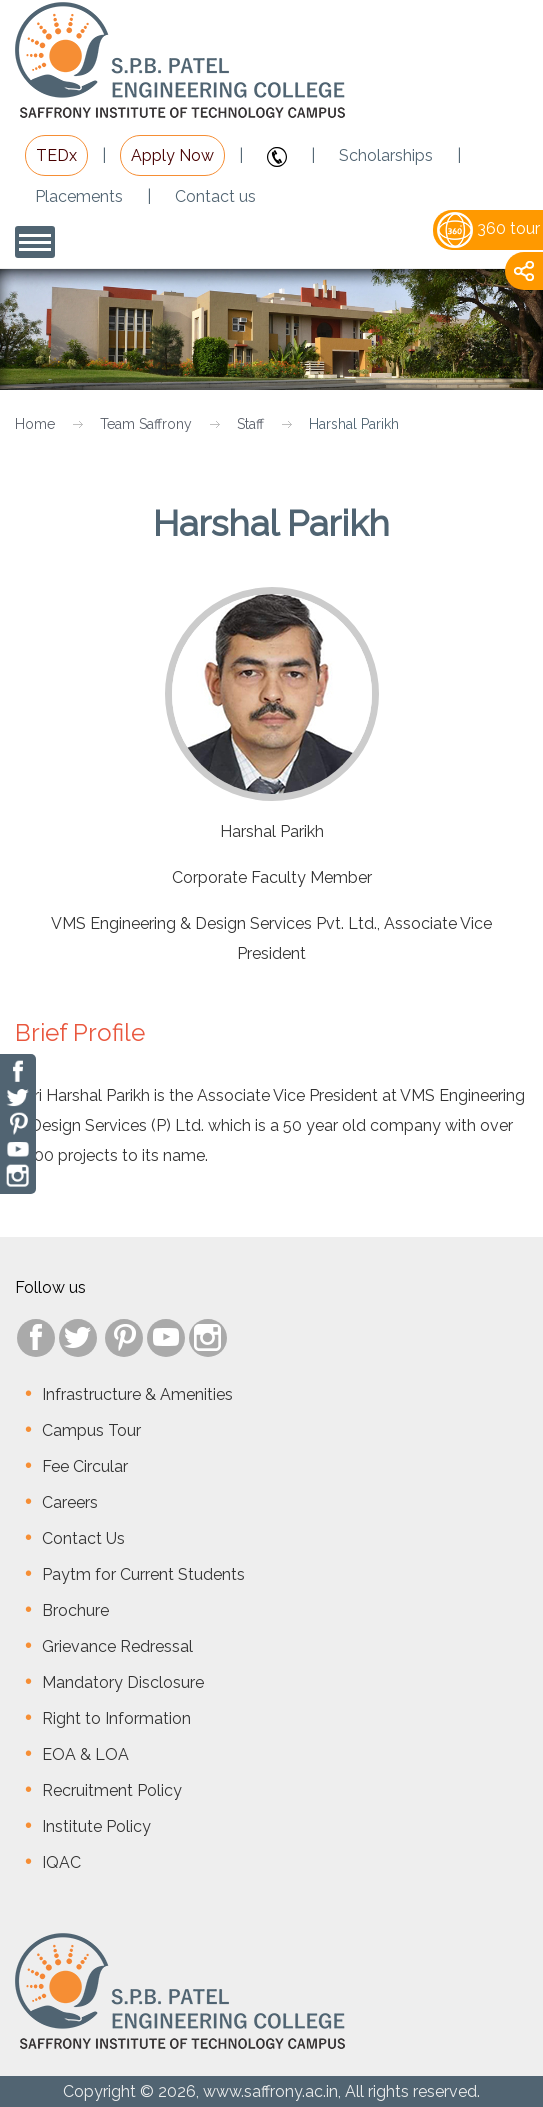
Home (35, 424)
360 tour (488, 228)
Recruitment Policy (112, 1790)
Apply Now (172, 155)
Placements (79, 196)
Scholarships (386, 155)
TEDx (56, 155)
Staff (250, 424)
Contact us (215, 196)
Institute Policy (96, 1826)
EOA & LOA (85, 1754)
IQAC (61, 1862)
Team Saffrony (146, 424)
